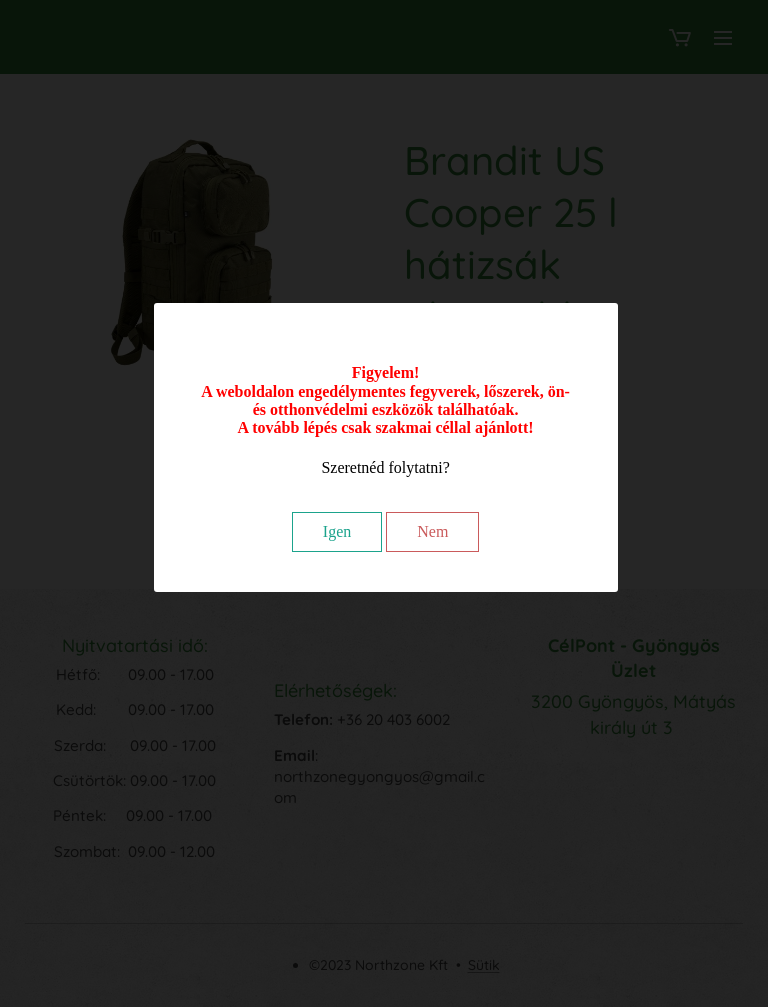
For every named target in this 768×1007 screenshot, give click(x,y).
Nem (432, 531)
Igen (337, 531)
